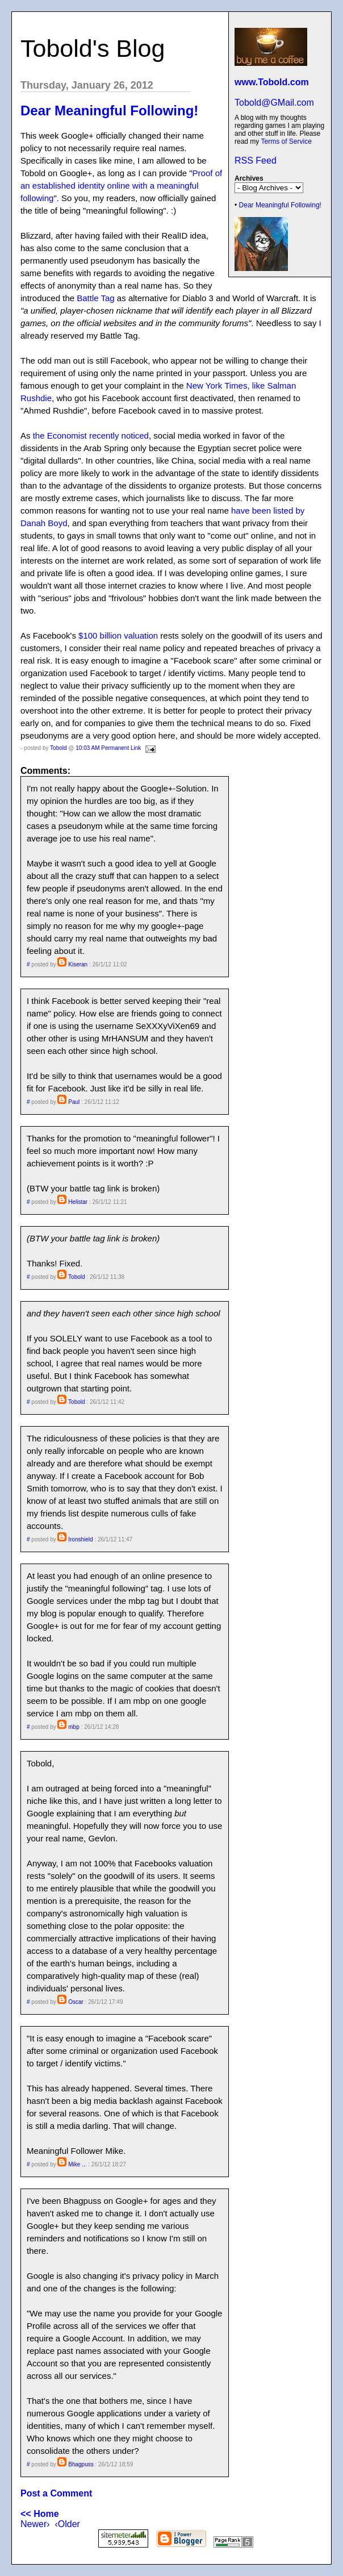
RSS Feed (256, 160)
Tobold (58, 748)
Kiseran (77, 964)
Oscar (75, 2002)
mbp (73, 1727)
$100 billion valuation (118, 635)
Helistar (77, 1202)
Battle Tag (95, 298)
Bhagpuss (80, 2464)
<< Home (39, 2514)
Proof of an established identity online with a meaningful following (121, 185)
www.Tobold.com (272, 82)
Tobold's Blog (92, 48)
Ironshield (80, 1539)
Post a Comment (56, 2493)
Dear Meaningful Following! (280, 205)
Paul (74, 1102)
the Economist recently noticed (91, 435)
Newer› (35, 2524)
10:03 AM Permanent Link (108, 748)
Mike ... (77, 2164)
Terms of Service (286, 141)
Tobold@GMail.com (274, 102)
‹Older (67, 2524)
